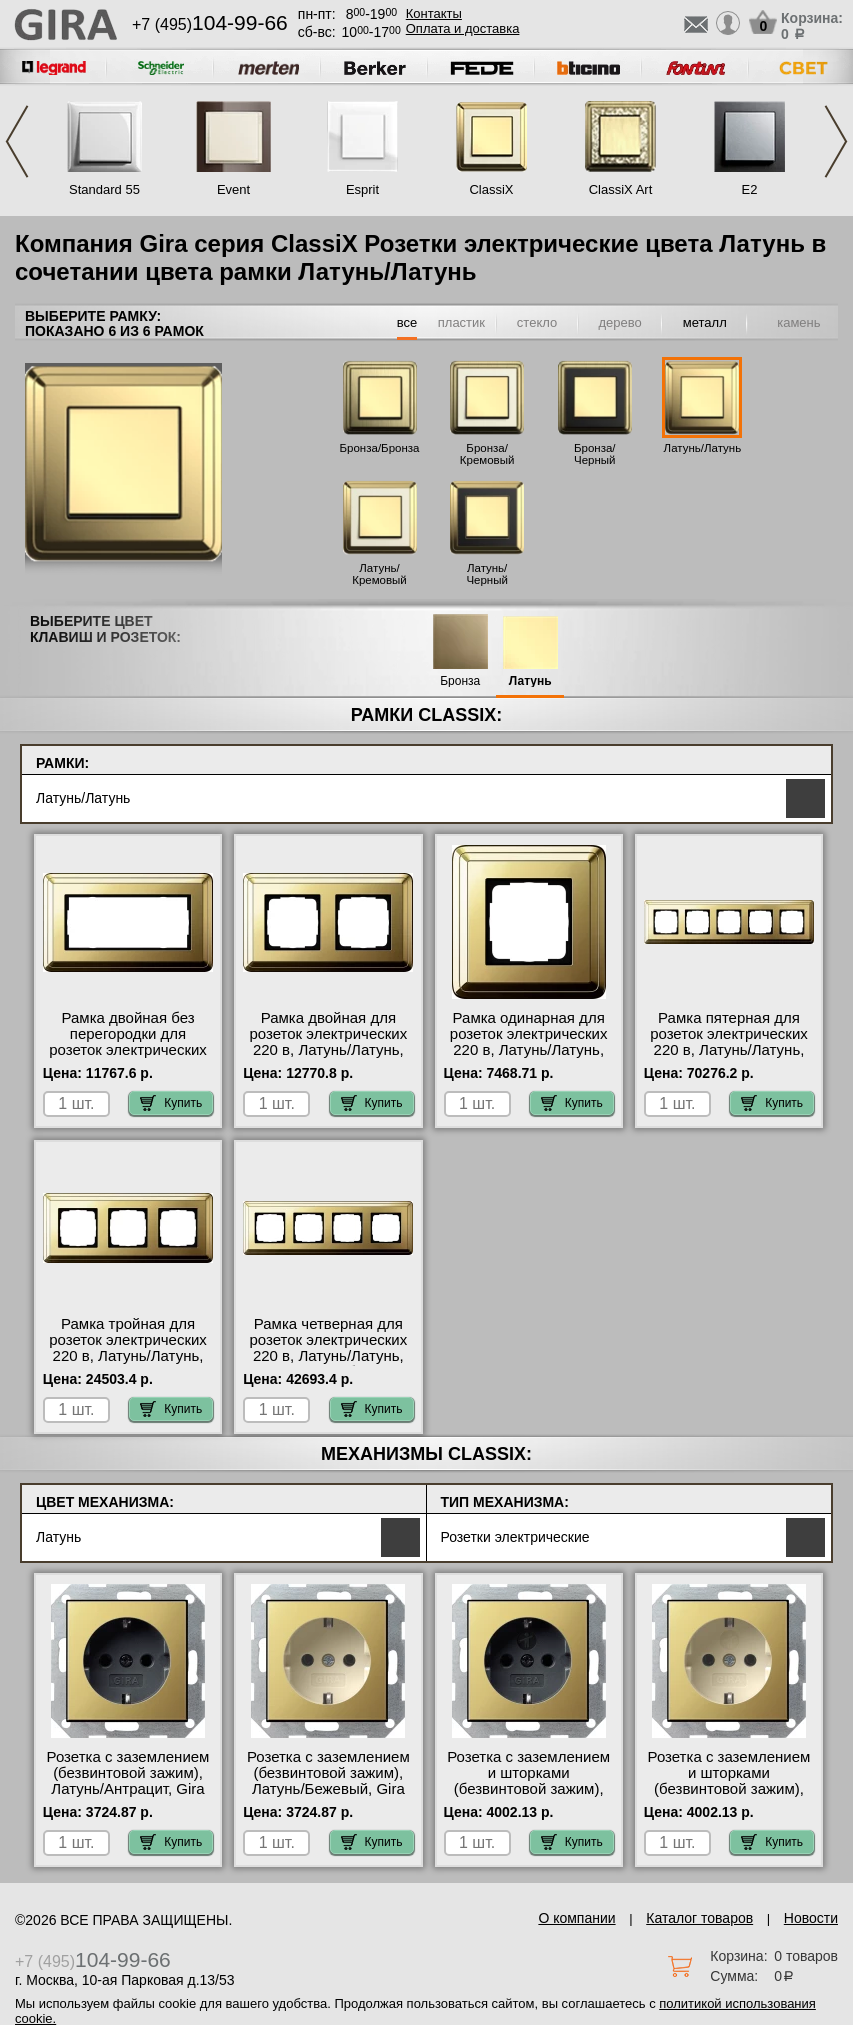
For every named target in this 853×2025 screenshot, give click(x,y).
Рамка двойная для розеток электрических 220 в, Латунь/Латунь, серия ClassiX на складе (328, 1042)
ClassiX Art (621, 189)
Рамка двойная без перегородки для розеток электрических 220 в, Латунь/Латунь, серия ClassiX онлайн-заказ (128, 1058)
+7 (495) (210, 24)
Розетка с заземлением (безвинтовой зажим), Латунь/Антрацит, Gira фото (128, 1781)
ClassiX (491, 189)
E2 (750, 189)
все (407, 322)
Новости (811, 1918)
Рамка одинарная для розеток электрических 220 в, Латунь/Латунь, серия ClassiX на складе (528, 1042)
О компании (576, 1918)
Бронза (460, 681)
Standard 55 (104, 189)
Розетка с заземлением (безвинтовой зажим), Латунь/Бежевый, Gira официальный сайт (328, 1781)
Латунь (530, 681)
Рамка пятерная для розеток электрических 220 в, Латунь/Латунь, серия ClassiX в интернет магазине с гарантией (729, 1058)
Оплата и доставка (463, 28)
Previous (17, 141)
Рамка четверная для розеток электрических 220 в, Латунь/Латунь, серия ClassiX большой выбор (328, 1356)
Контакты (434, 13)
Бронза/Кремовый (487, 454)
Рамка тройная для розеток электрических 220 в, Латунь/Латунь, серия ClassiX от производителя (128, 1356)
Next (836, 141)
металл (705, 322)
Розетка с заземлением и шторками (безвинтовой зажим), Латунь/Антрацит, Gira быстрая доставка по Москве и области (528, 1797)
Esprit (362, 189)
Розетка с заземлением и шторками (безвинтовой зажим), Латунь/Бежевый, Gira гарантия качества (729, 1789)
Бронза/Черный (595, 454)
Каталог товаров (699, 1918)
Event (233, 189)
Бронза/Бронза (380, 448)
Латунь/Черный (487, 574)
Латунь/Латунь (703, 448)
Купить (171, 1103)
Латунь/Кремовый (379, 574)
